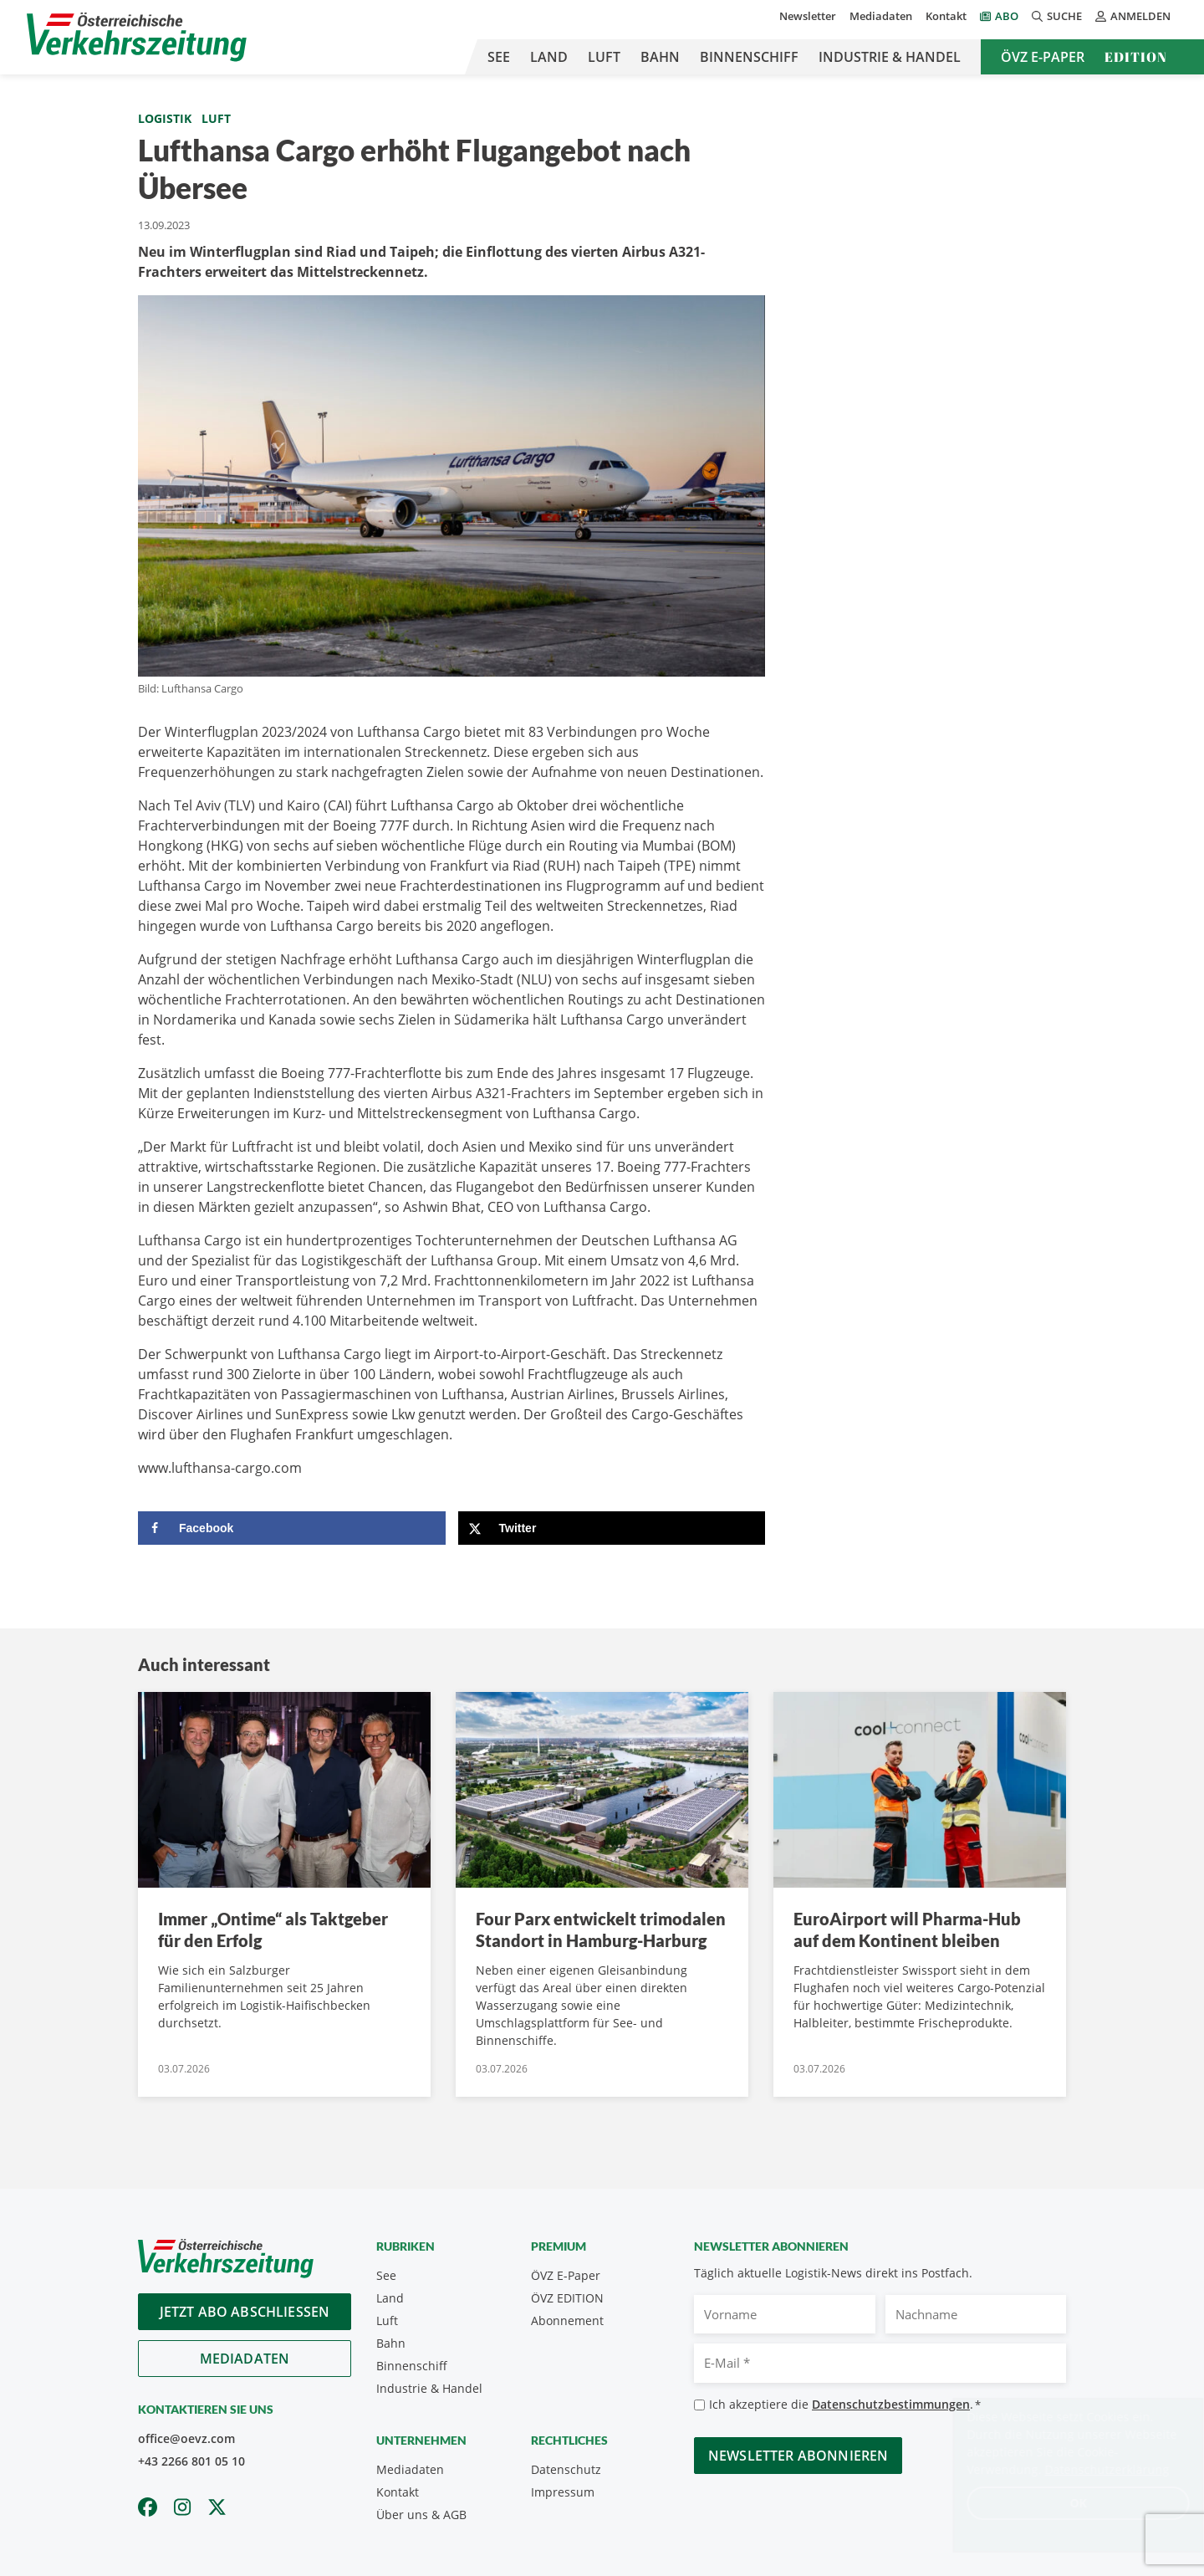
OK (1062, 2503)
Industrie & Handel (890, 57)
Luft (604, 57)
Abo (1006, 15)
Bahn (660, 57)
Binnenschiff (749, 57)
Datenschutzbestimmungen (891, 2404)
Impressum (562, 2492)
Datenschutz (566, 2469)
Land (549, 57)
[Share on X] (612, 1528)
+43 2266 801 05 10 (191, 2461)
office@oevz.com (186, 2438)
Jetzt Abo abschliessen (245, 2312)
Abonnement (567, 2320)
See (498, 57)
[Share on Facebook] (292, 1528)
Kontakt (946, 15)
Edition (1136, 57)
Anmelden (1133, 15)
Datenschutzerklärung (1090, 2469)
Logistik (164, 118)
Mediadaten (880, 15)
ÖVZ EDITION (567, 2298)
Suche (1057, 15)
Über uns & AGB (421, 2514)
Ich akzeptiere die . (845, 2405)
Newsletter (807, 15)
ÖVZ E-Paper (1042, 57)
